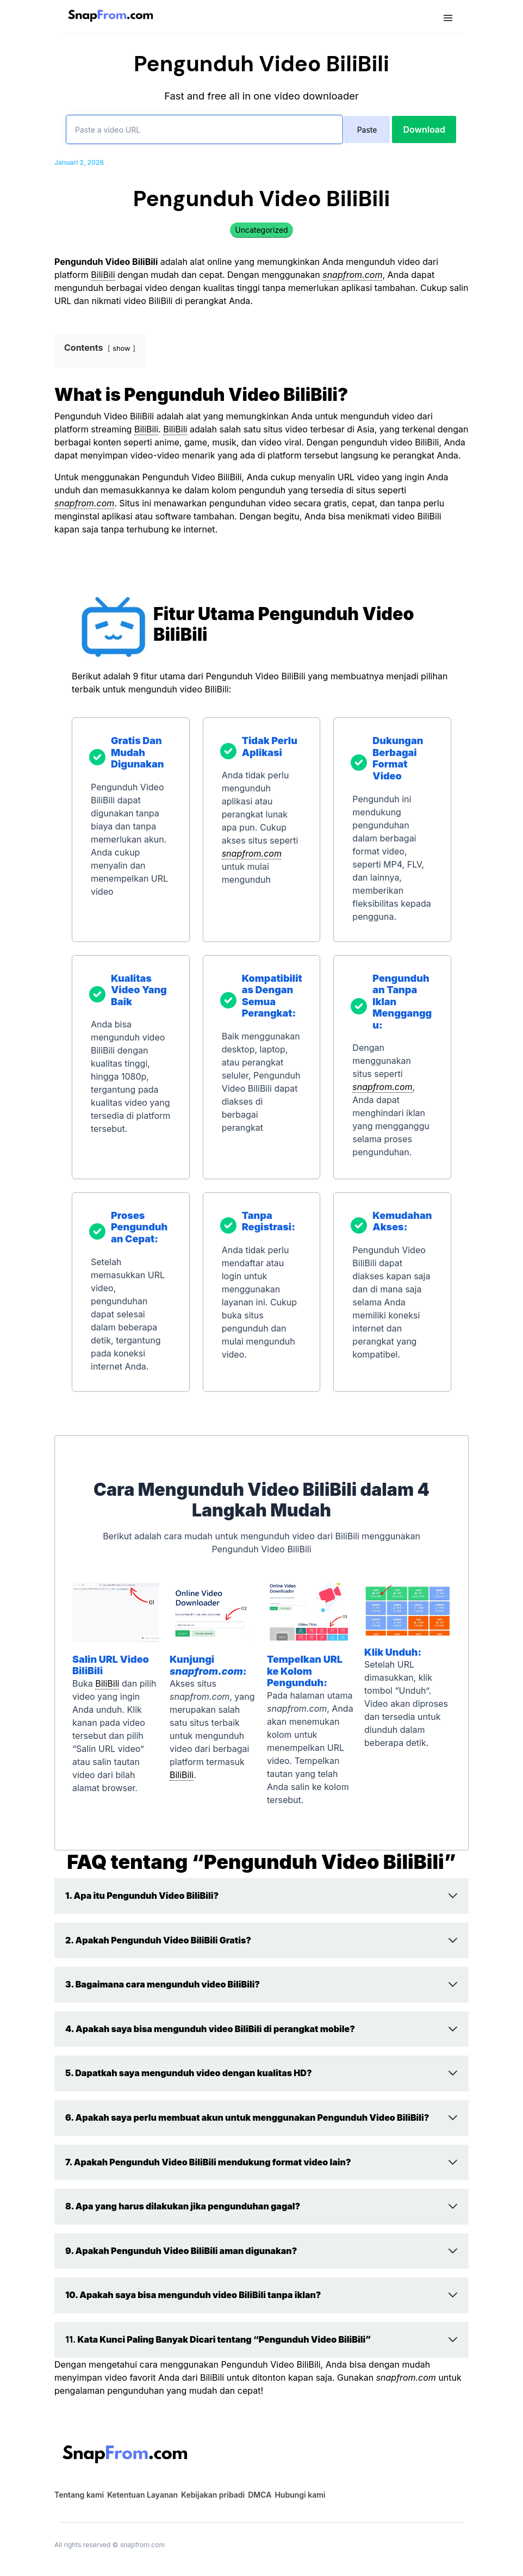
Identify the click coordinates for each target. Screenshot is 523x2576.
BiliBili (103, 274)
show (121, 348)
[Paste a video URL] (204, 129)
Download (424, 129)
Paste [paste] (367, 129)
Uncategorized (261, 229)
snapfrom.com (352, 274)
